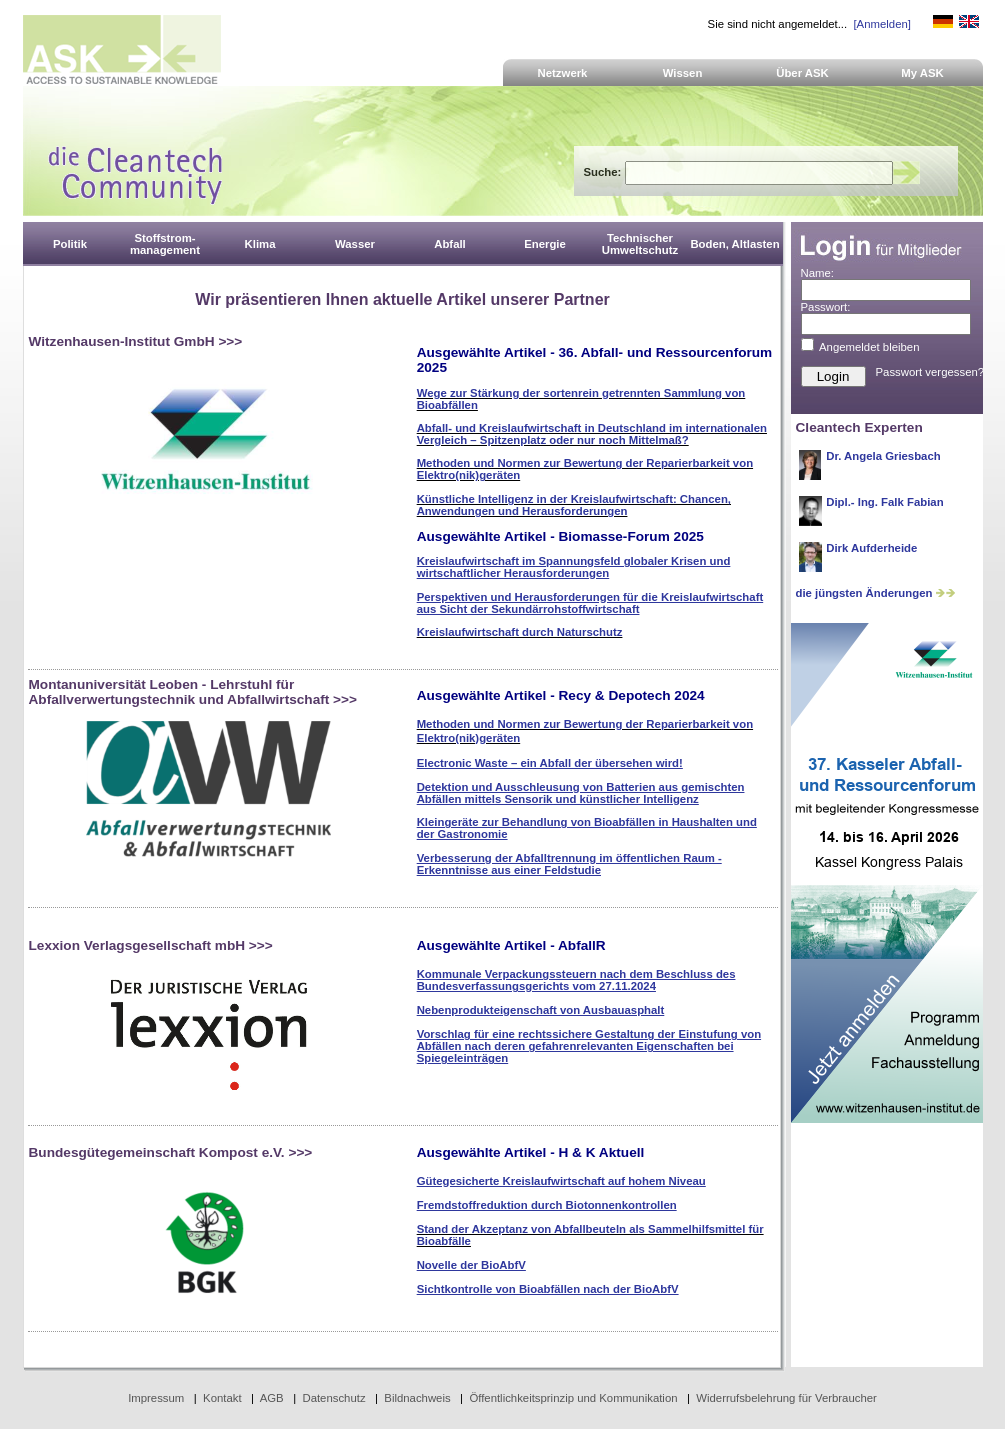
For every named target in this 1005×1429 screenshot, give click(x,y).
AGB (272, 1398)
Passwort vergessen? (930, 372)
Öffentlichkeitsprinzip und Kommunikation (573, 1398)
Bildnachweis (417, 1398)
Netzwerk (563, 73)
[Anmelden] (881, 24)
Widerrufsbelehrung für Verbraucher (786, 1398)
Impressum (156, 1398)
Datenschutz (333, 1398)
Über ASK (802, 73)
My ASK (922, 73)
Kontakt (222, 1398)
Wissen (683, 73)
